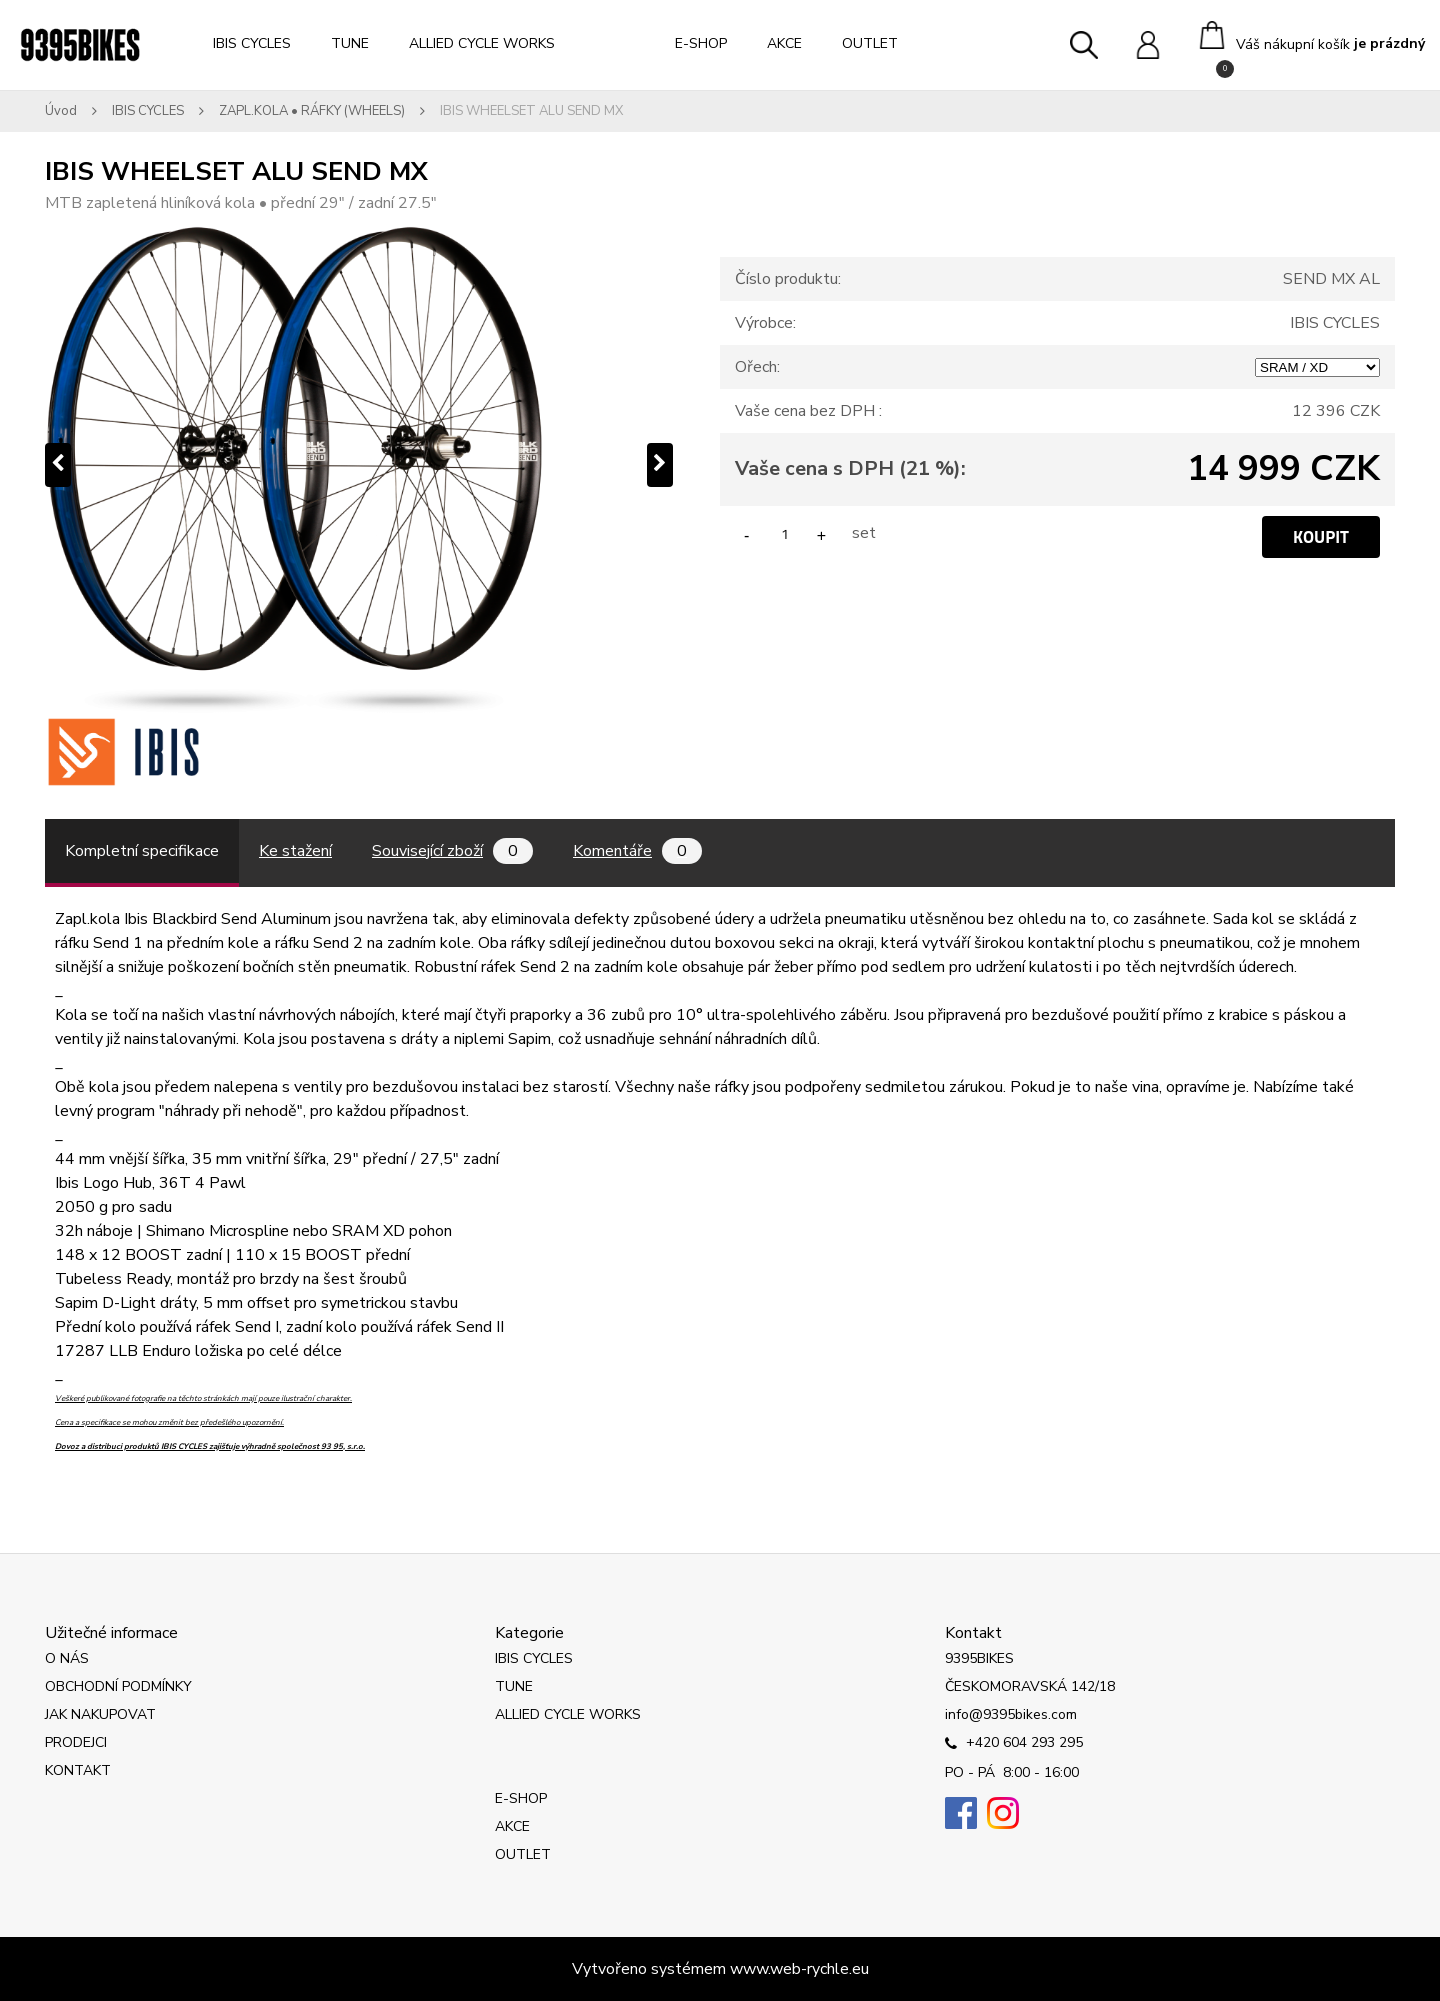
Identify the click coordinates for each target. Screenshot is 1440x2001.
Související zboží (452, 851)
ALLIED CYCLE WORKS (482, 43)
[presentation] (58, 465)
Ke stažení (295, 851)
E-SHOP (701, 43)
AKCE (784, 43)
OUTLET (870, 43)
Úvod (61, 111)
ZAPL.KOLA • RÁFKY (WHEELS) (312, 111)
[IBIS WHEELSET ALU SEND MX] (359, 465)
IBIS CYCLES (252, 43)
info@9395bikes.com (1011, 1714)
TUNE (350, 43)
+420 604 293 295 (1014, 1744)
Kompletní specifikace (142, 851)
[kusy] (785, 533)
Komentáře (637, 851)
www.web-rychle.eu (799, 1969)
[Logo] (80, 45)
